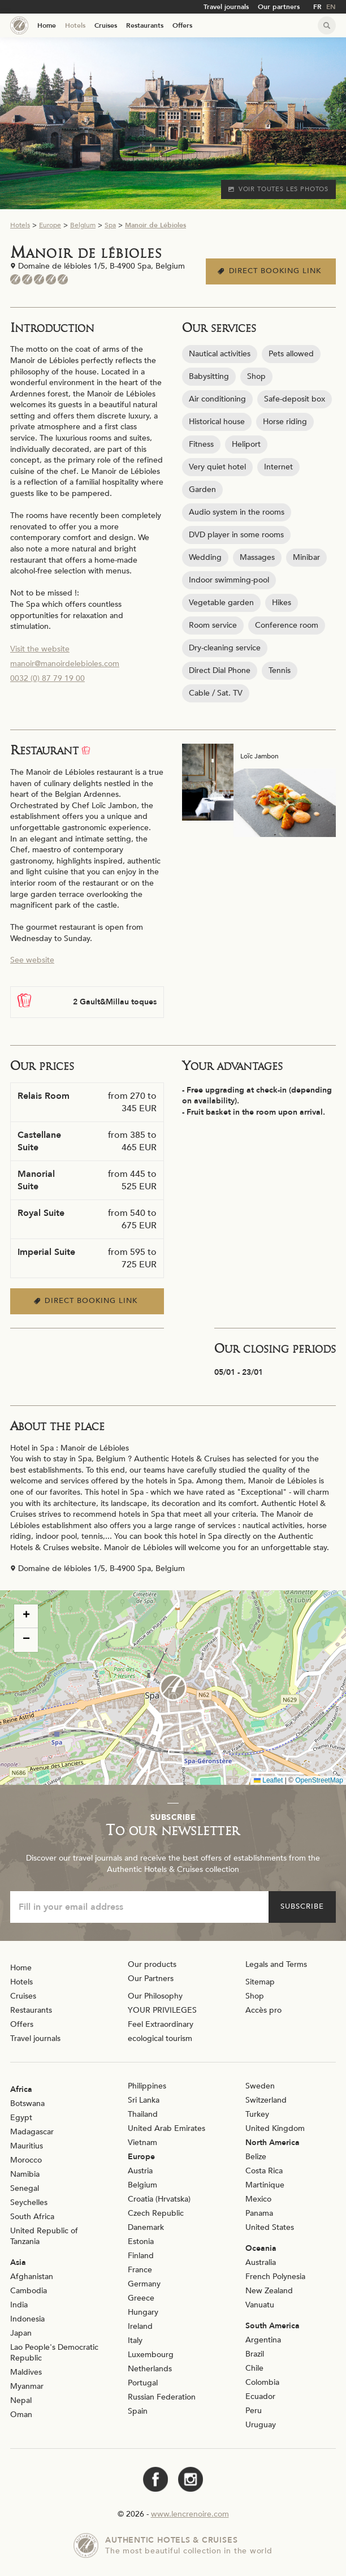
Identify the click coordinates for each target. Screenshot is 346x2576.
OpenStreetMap (319, 1780)
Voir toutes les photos (278, 189)
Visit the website (40, 649)
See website (32, 960)
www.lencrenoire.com (190, 2514)
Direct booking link (271, 271)
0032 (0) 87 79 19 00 (47, 678)
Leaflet (268, 1780)
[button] (173, 1687)
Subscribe (302, 1906)
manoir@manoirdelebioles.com (64, 663)
